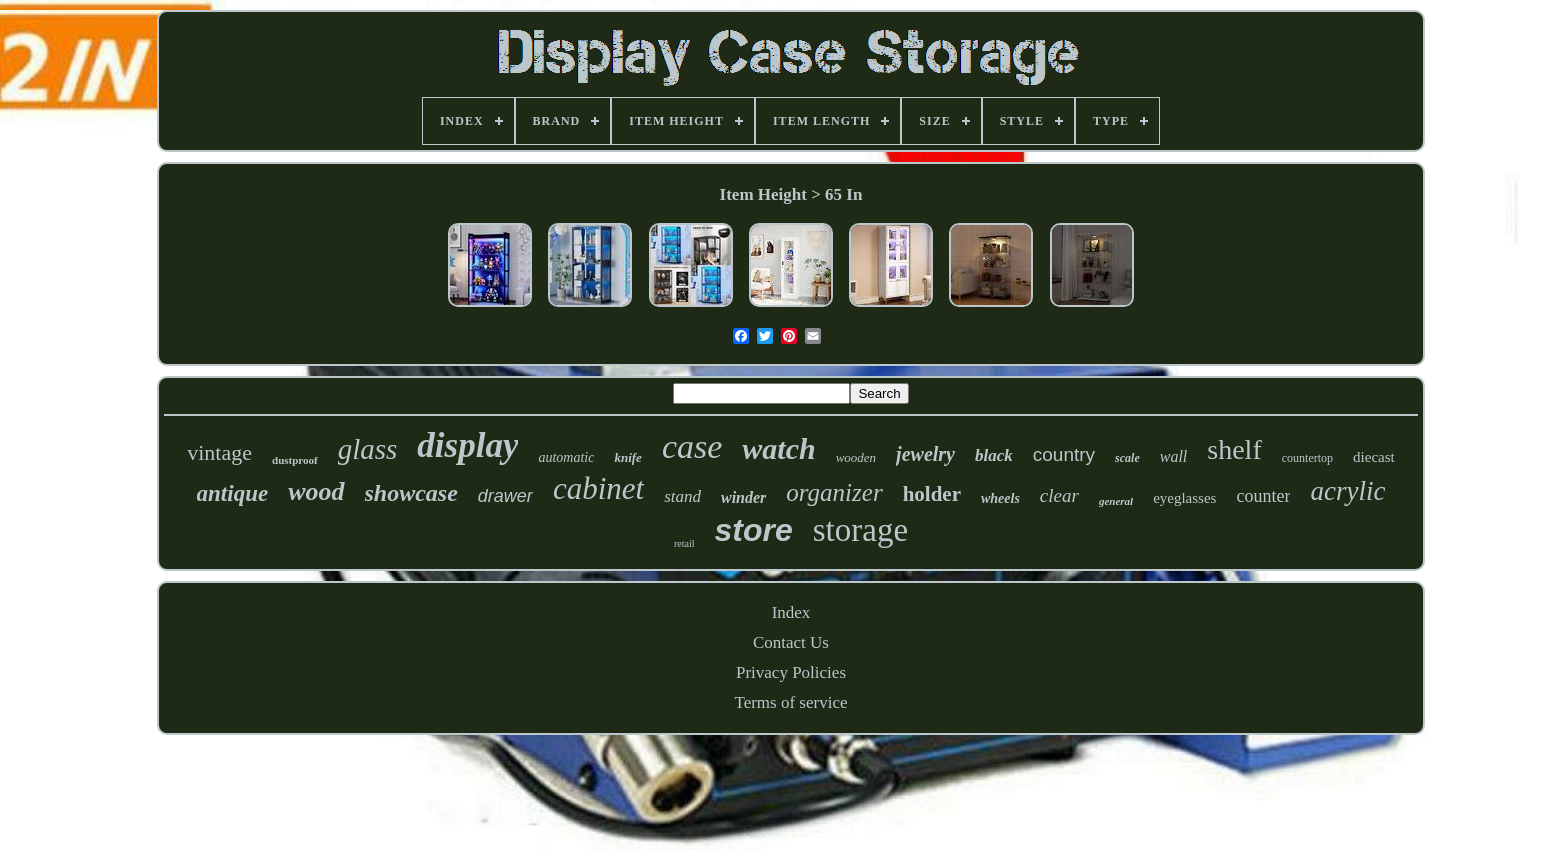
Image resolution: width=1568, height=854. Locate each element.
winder (743, 497)
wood (316, 491)
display (467, 445)
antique (233, 493)
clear (1059, 495)
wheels (1000, 498)
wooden (856, 457)
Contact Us (791, 642)
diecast (1374, 457)
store (753, 530)
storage (860, 530)
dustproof (295, 460)
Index (791, 612)
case (692, 446)
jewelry (925, 454)
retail (684, 543)
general (1116, 501)
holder (932, 494)
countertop (1307, 458)
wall (1174, 456)
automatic (566, 457)
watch (778, 448)
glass (368, 449)
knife (627, 457)
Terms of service (790, 702)
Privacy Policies (791, 672)
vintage (219, 452)
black (994, 455)
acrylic (1347, 491)
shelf (1234, 449)
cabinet (598, 488)
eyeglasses (1184, 498)
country (1064, 454)
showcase (411, 493)
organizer (834, 492)
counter (1263, 496)
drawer (505, 496)
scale (1127, 458)
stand (682, 496)
